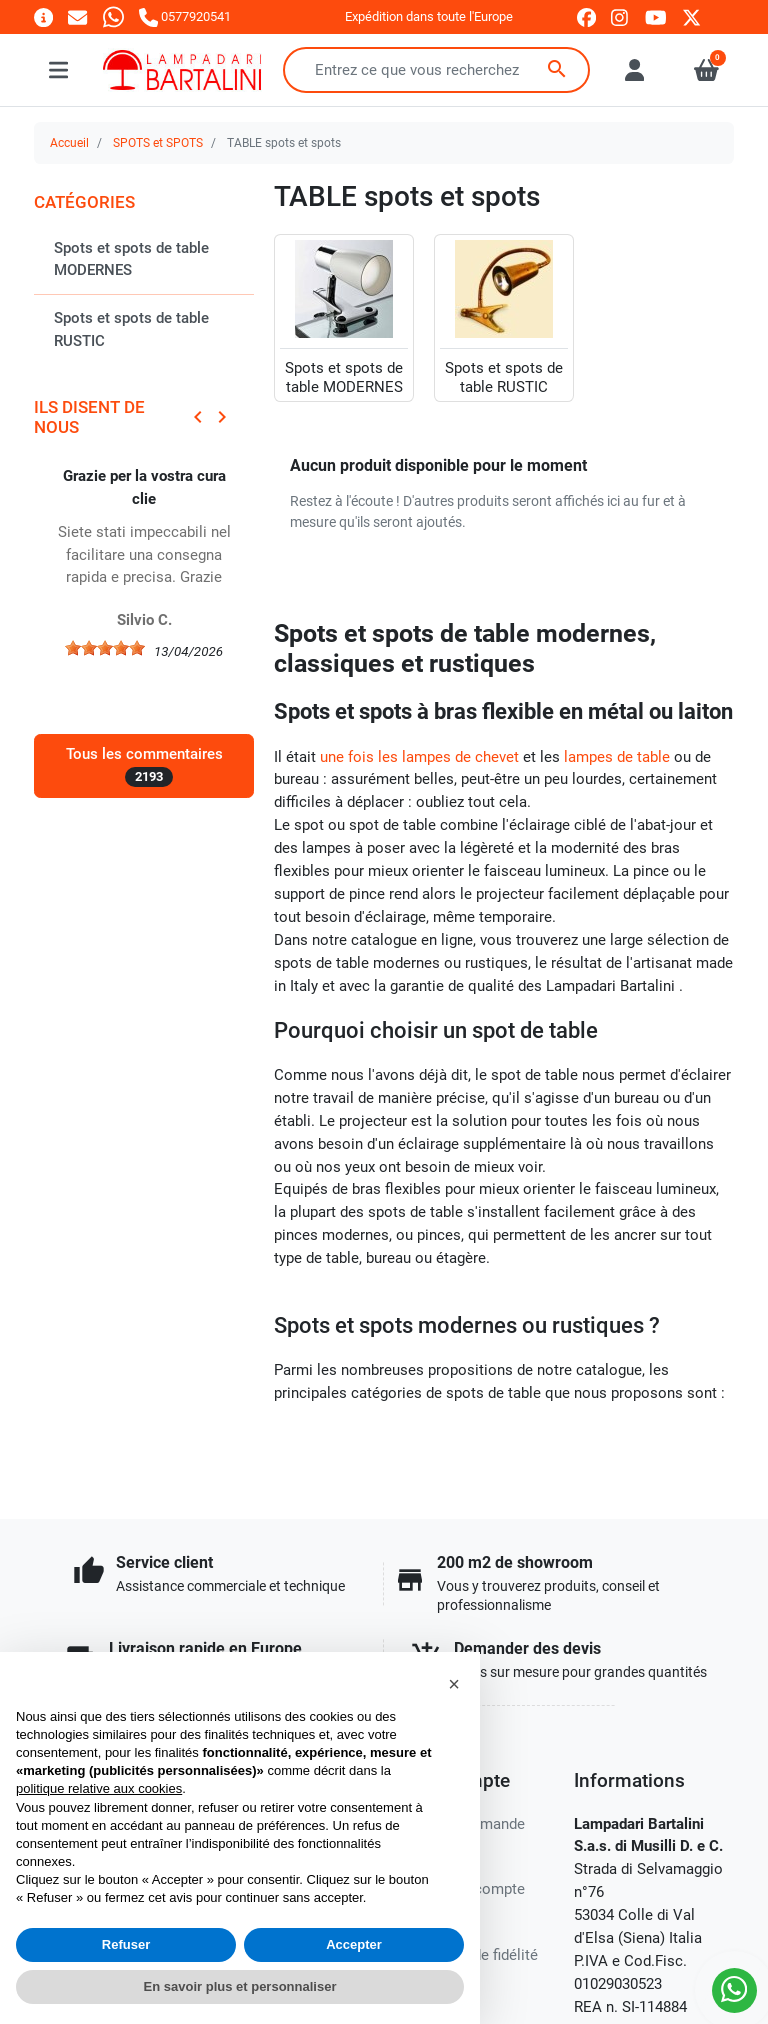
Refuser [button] (126, 1944)
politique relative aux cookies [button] (99, 1788)
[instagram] (620, 17)
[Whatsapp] (113, 16)
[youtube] (656, 17)
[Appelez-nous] (185, 16)
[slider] (105, 648)
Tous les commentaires (144, 766)
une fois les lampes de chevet (419, 757)
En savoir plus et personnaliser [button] (240, 1986)
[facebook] (586, 17)
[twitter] (691, 17)
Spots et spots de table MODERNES (131, 259)
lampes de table (617, 757)
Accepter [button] (354, 1944)
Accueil (69, 143)
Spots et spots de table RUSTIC (131, 329)
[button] (454, 1684)
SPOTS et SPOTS (158, 143)
